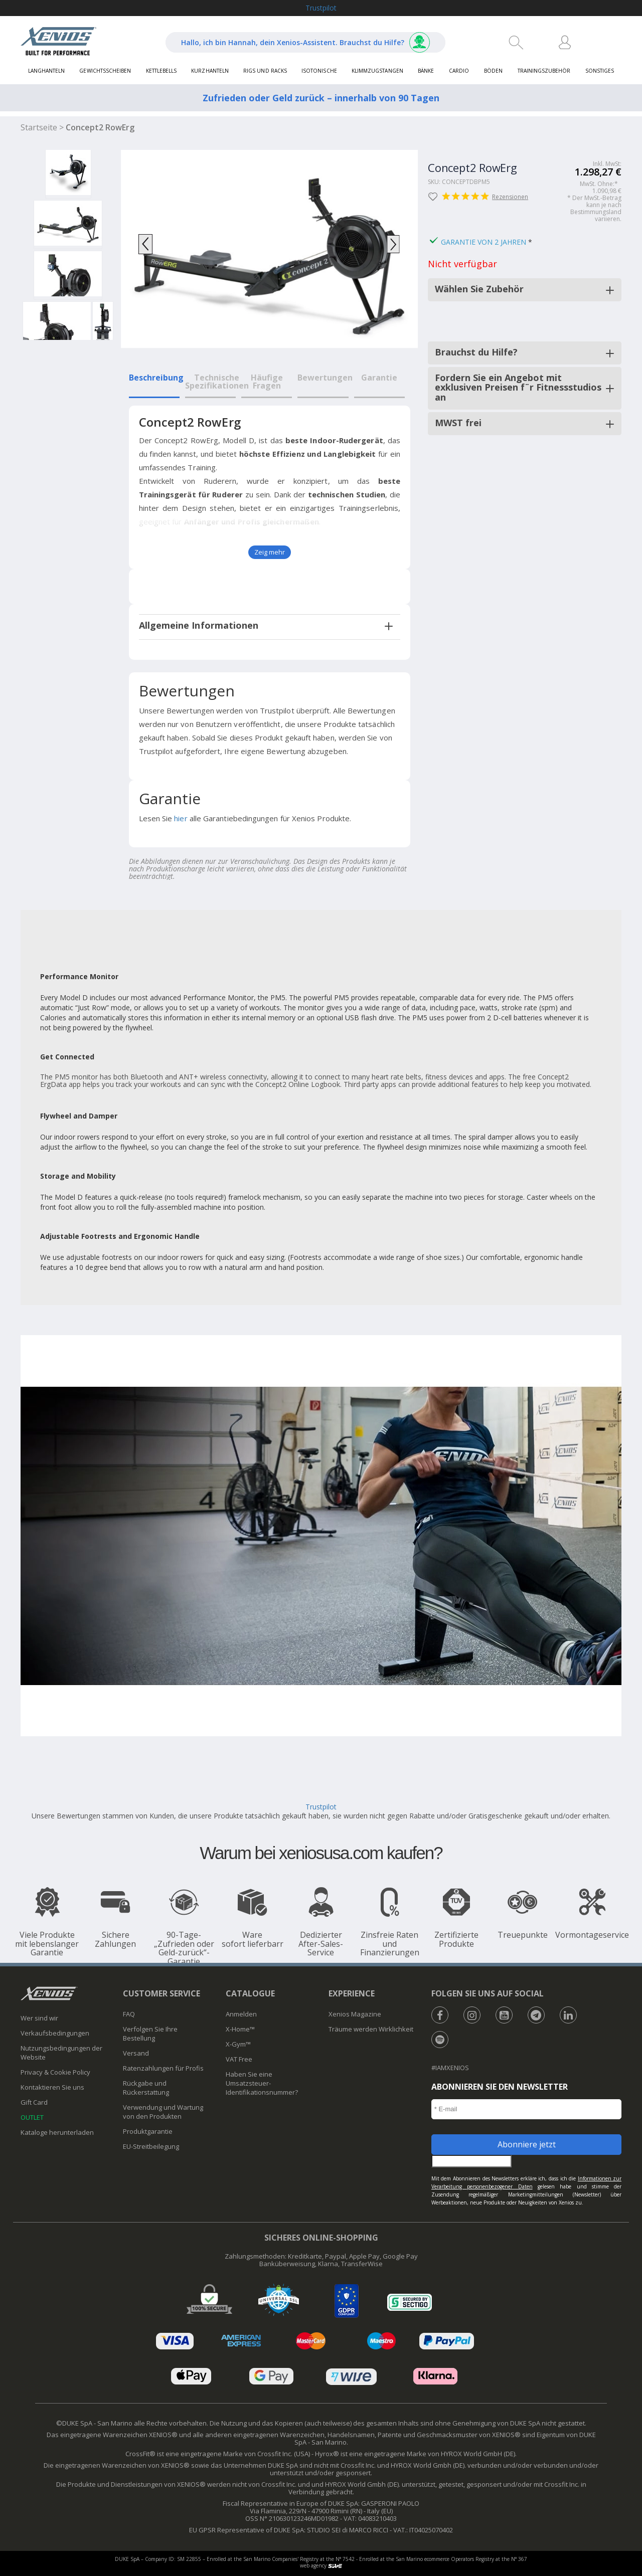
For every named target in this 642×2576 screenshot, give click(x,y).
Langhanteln (46, 70)
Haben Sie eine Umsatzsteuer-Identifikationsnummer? (262, 2083)
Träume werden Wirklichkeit (371, 2029)
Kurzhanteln (209, 70)
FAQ (129, 2013)
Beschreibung (156, 377)
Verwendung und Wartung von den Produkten (163, 2112)
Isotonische (319, 70)
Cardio (459, 70)
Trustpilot (321, 8)
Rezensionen (492, 197)
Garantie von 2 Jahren (483, 242)
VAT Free (239, 2059)
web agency (321, 2565)
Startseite (39, 127)
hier (180, 818)
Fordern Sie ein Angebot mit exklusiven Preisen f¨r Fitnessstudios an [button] (518, 388)
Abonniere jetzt (527, 2144)
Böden (493, 70)
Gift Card (34, 2102)
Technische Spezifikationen (217, 381)
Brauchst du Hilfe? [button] (476, 352)
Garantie (379, 377)
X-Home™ (240, 2029)
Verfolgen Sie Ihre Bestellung (150, 2034)
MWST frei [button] (458, 423)
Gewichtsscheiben (104, 70)
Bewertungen (325, 377)
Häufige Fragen (267, 381)
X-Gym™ (238, 2044)
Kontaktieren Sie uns (52, 2087)
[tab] (270, 625)
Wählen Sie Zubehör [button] (479, 289)
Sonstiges (599, 70)
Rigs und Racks (264, 70)
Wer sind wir (39, 2017)
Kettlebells (161, 70)
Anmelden (241, 2013)
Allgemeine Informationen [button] (199, 625)
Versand (136, 2053)
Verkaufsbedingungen (55, 2033)
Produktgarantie (148, 2131)
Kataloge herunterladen (57, 2132)
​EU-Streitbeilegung (151, 2146)
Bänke (426, 70)
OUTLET (32, 2117)
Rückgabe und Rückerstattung (146, 2088)
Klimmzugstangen (377, 70)
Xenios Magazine (355, 2013)
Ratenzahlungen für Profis (163, 2068)
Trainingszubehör (544, 70)
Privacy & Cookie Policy (55, 2072)
